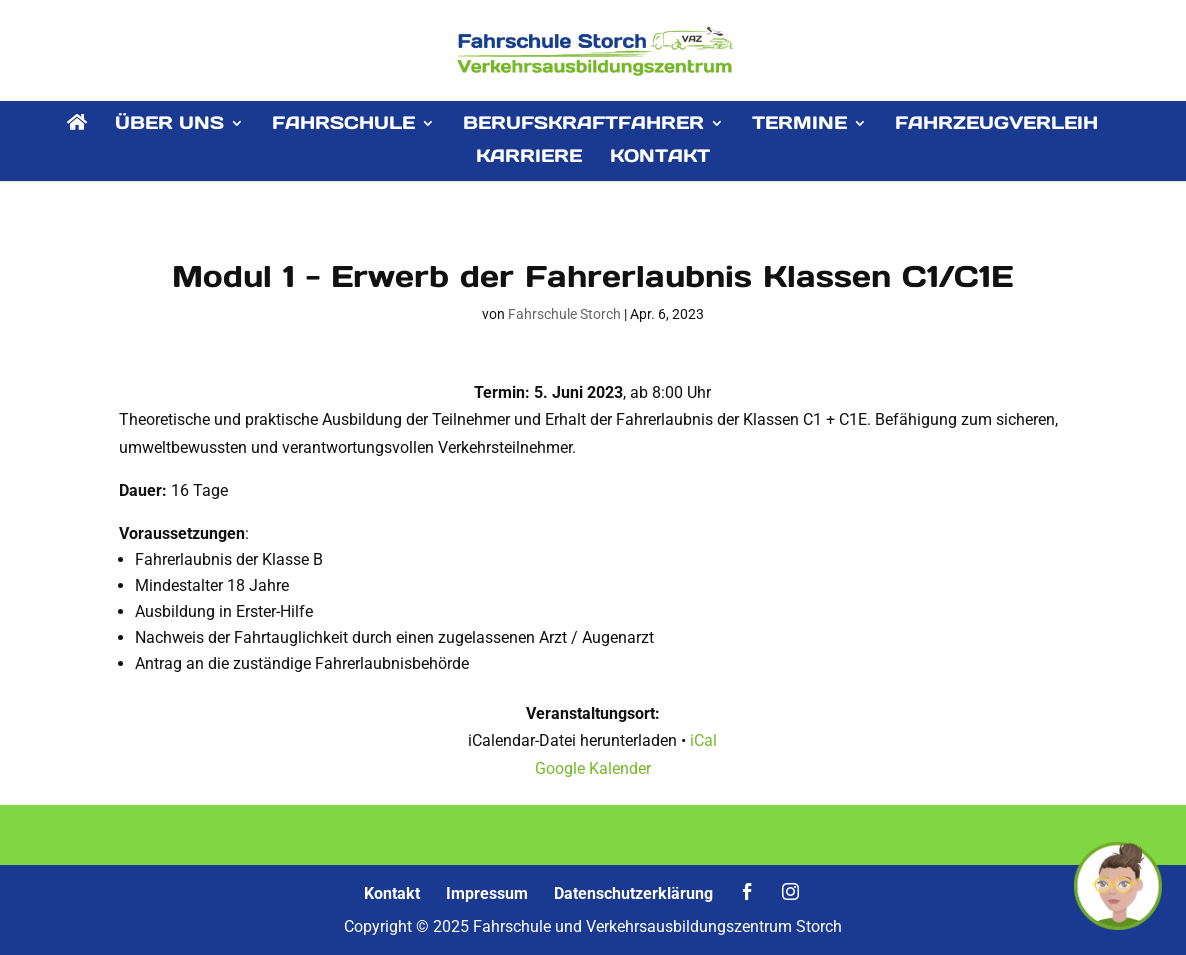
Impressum (487, 893)
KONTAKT (660, 158)
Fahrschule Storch (564, 314)
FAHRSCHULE (343, 125)
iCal (703, 740)
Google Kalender (593, 768)
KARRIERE (529, 158)
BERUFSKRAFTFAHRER (583, 125)
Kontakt (392, 893)
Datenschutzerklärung (633, 893)
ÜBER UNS (169, 125)
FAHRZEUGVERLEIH (996, 125)
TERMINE (799, 125)
